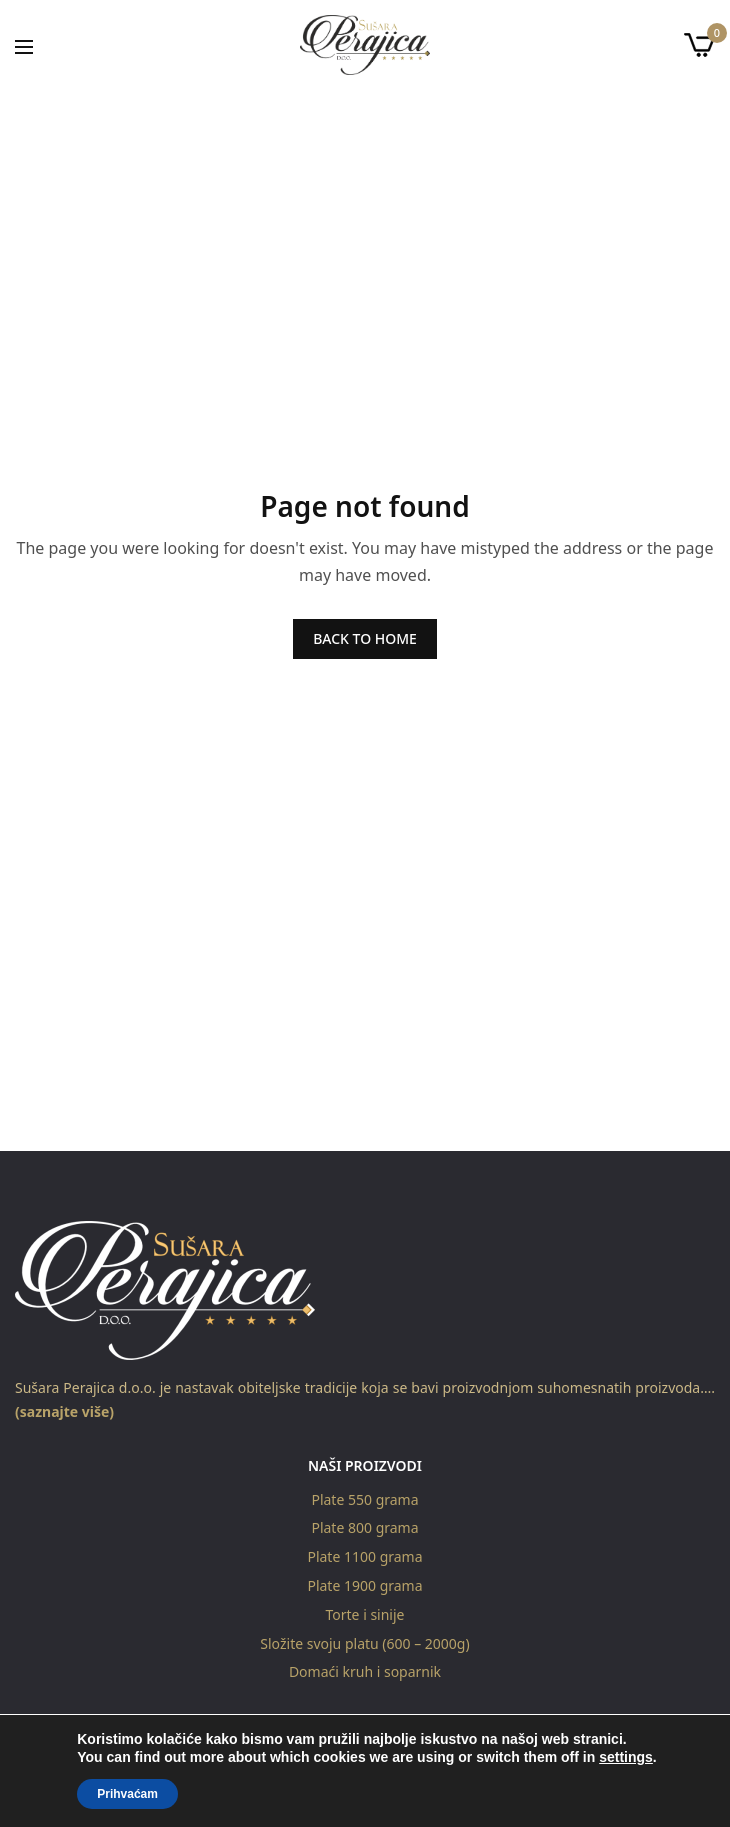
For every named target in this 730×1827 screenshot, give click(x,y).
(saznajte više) (64, 1411)
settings (626, 1757)
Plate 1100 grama (364, 1556)
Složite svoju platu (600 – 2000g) (364, 1643)
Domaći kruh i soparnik (365, 1672)
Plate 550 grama (364, 1499)
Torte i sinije (365, 1614)
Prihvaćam (127, 1794)
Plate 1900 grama (364, 1585)
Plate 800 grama (364, 1528)
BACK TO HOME (365, 638)
